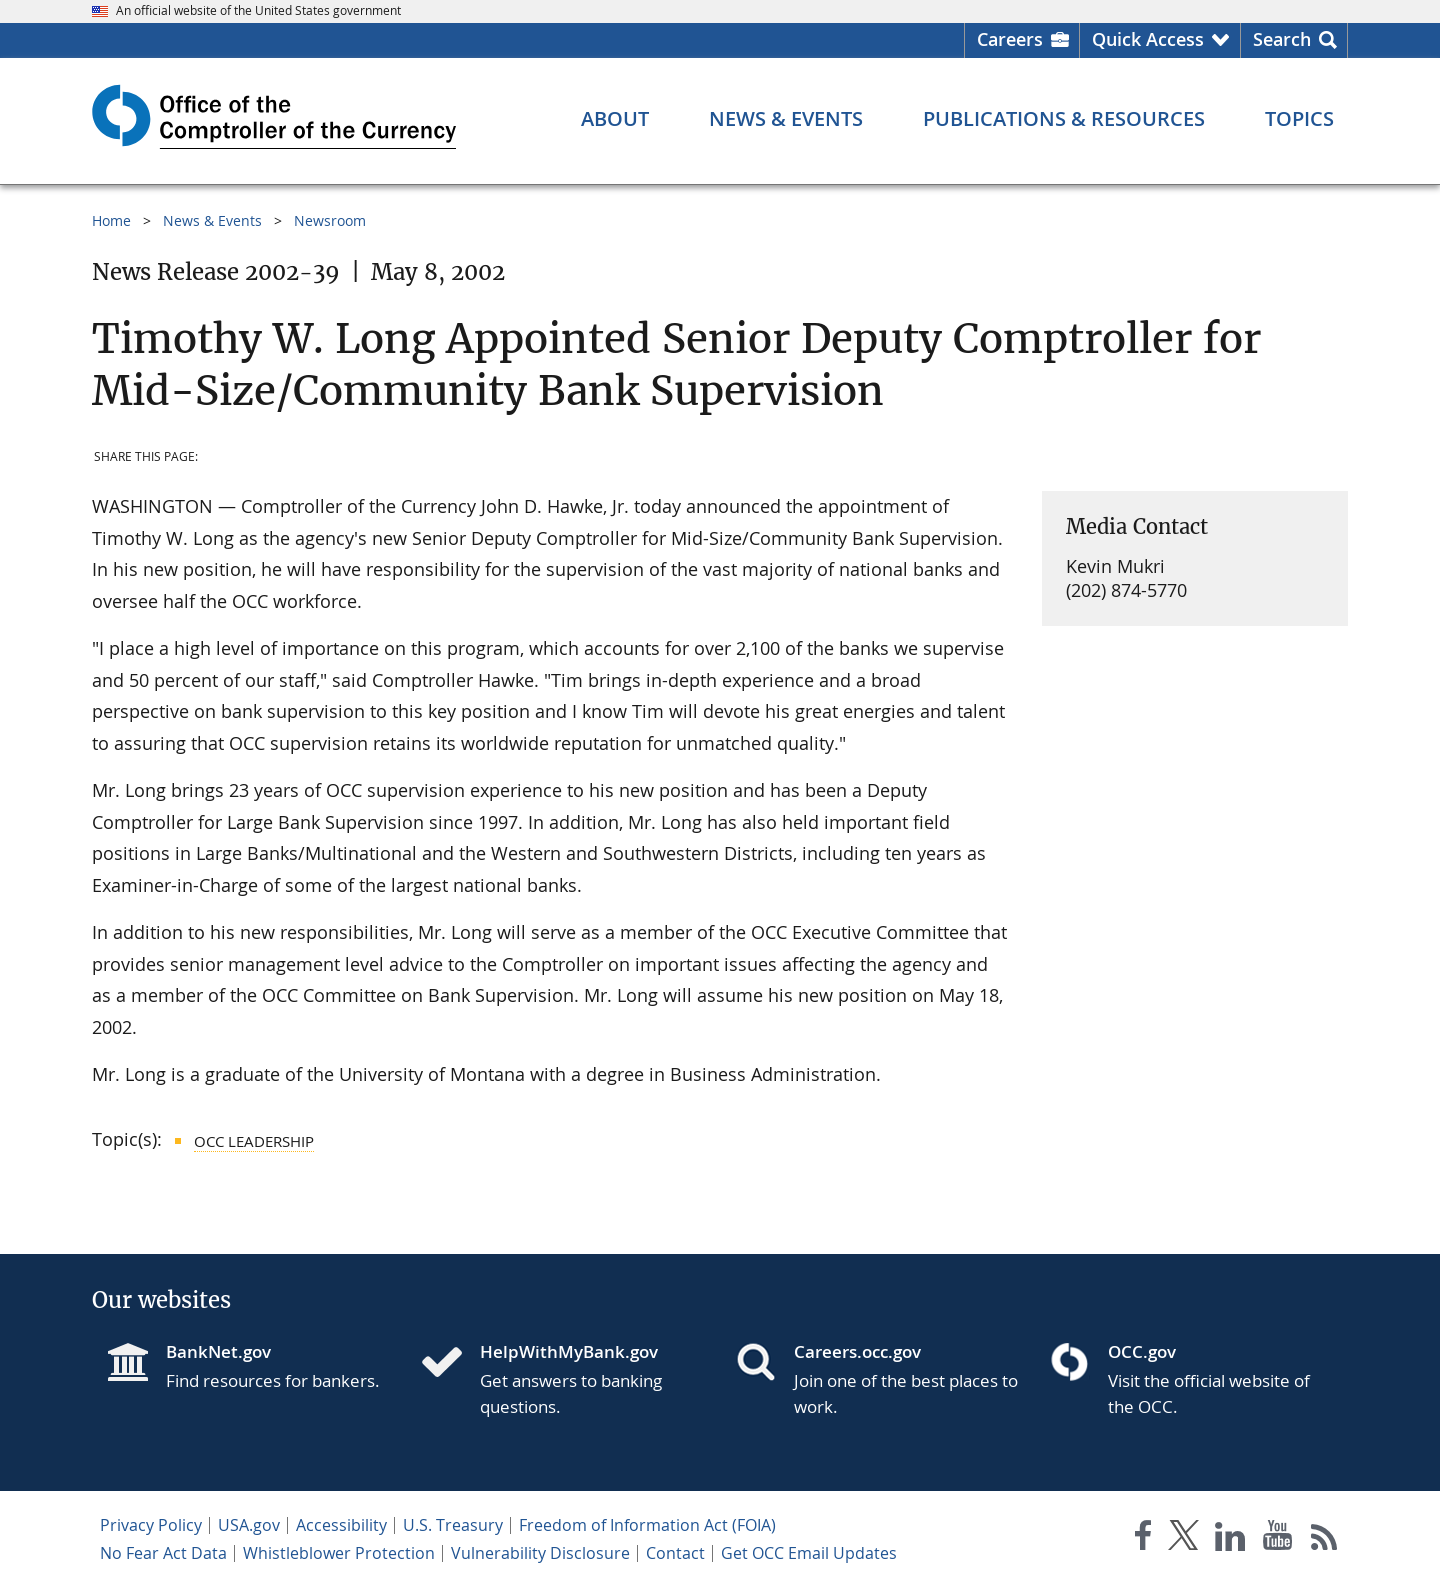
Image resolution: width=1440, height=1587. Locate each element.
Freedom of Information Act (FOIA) (647, 1525)
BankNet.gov (218, 1351)
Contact (675, 1553)
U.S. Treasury (453, 1525)
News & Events (212, 220)
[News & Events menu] (786, 119)
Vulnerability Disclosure (540, 1553)
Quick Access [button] (1148, 39)
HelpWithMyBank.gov (569, 1351)
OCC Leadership (254, 1141)
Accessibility (341, 1525)
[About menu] (615, 119)
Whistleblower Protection (339, 1553)
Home (111, 220)
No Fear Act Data (163, 1553)
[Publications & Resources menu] (1064, 119)
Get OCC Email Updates (809, 1553)
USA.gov (249, 1525)
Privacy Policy (151, 1525)
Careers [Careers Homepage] (1010, 39)
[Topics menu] (1299, 119)
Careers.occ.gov (857, 1351)
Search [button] (1282, 39)
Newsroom (330, 220)
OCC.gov (1142, 1351)
